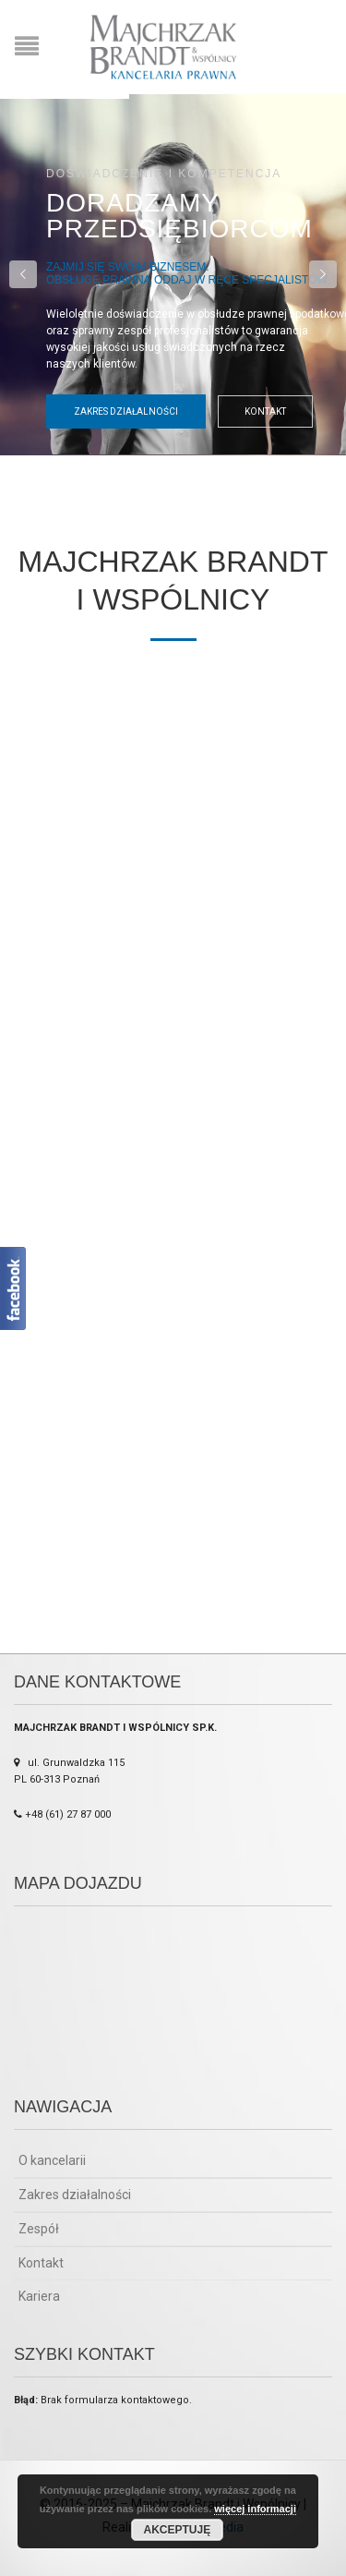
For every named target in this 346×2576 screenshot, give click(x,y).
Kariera (39, 2296)
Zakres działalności (126, 411)
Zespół (38, 2228)
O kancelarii (52, 2160)
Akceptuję (177, 2529)
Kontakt (265, 411)
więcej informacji (255, 2508)
